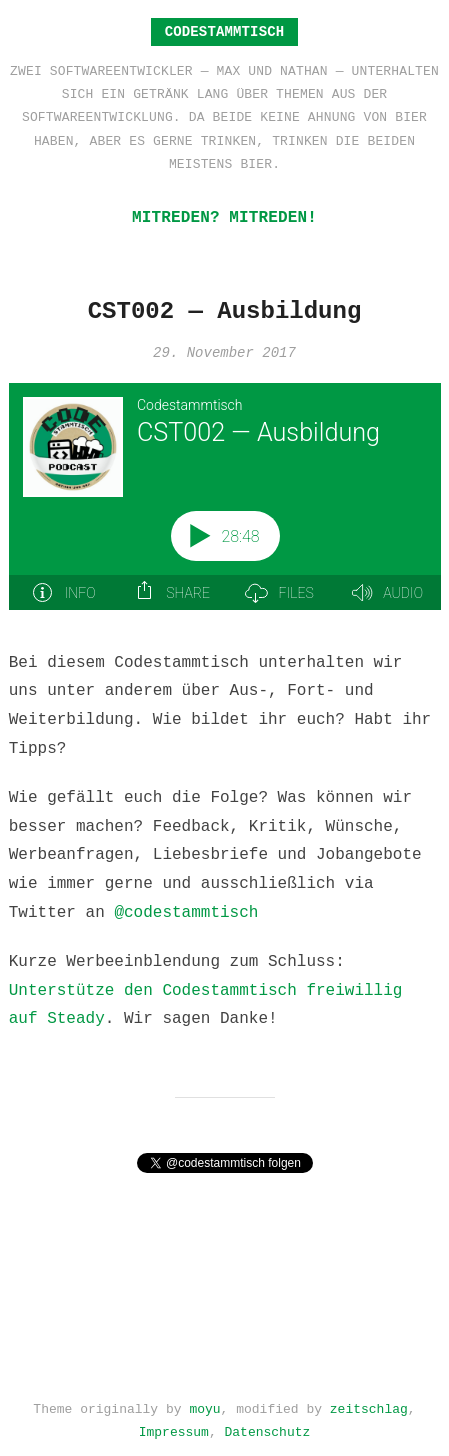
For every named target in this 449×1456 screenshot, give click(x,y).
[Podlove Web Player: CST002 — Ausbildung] (225, 508)
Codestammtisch (225, 31)
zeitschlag (369, 1405)
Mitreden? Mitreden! (224, 218)
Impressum (174, 1428)
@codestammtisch (186, 913)
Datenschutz (268, 1428)
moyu (204, 1405)
